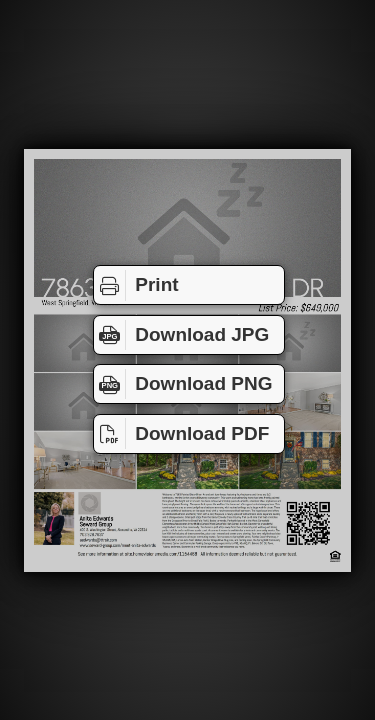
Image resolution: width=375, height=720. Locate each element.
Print (136, 285)
